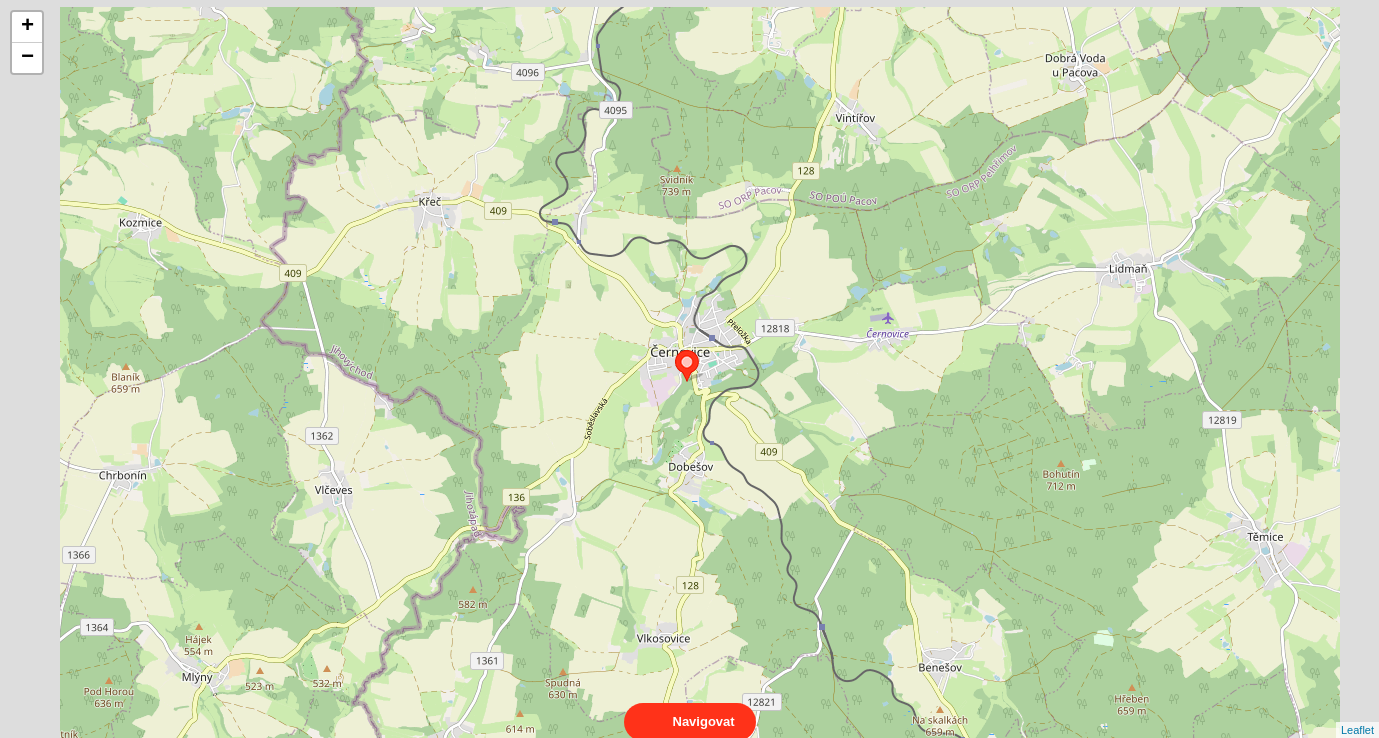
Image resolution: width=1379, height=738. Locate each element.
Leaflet (1357, 712)
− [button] (27, 58)
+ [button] (27, 27)
